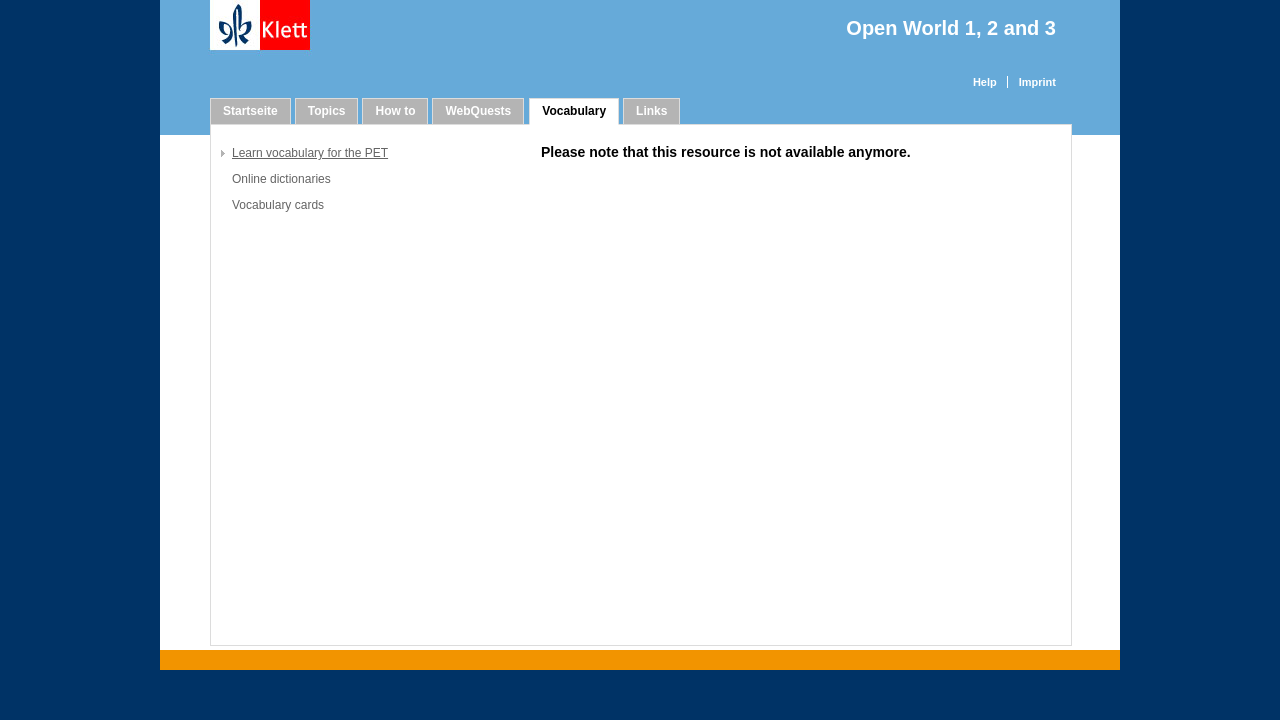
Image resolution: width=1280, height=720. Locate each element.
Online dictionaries (281, 179)
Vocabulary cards (278, 205)
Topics (327, 111)
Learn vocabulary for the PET (310, 153)
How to (395, 111)
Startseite (250, 111)
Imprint (1037, 82)
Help (985, 82)
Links (651, 111)
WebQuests (478, 111)
